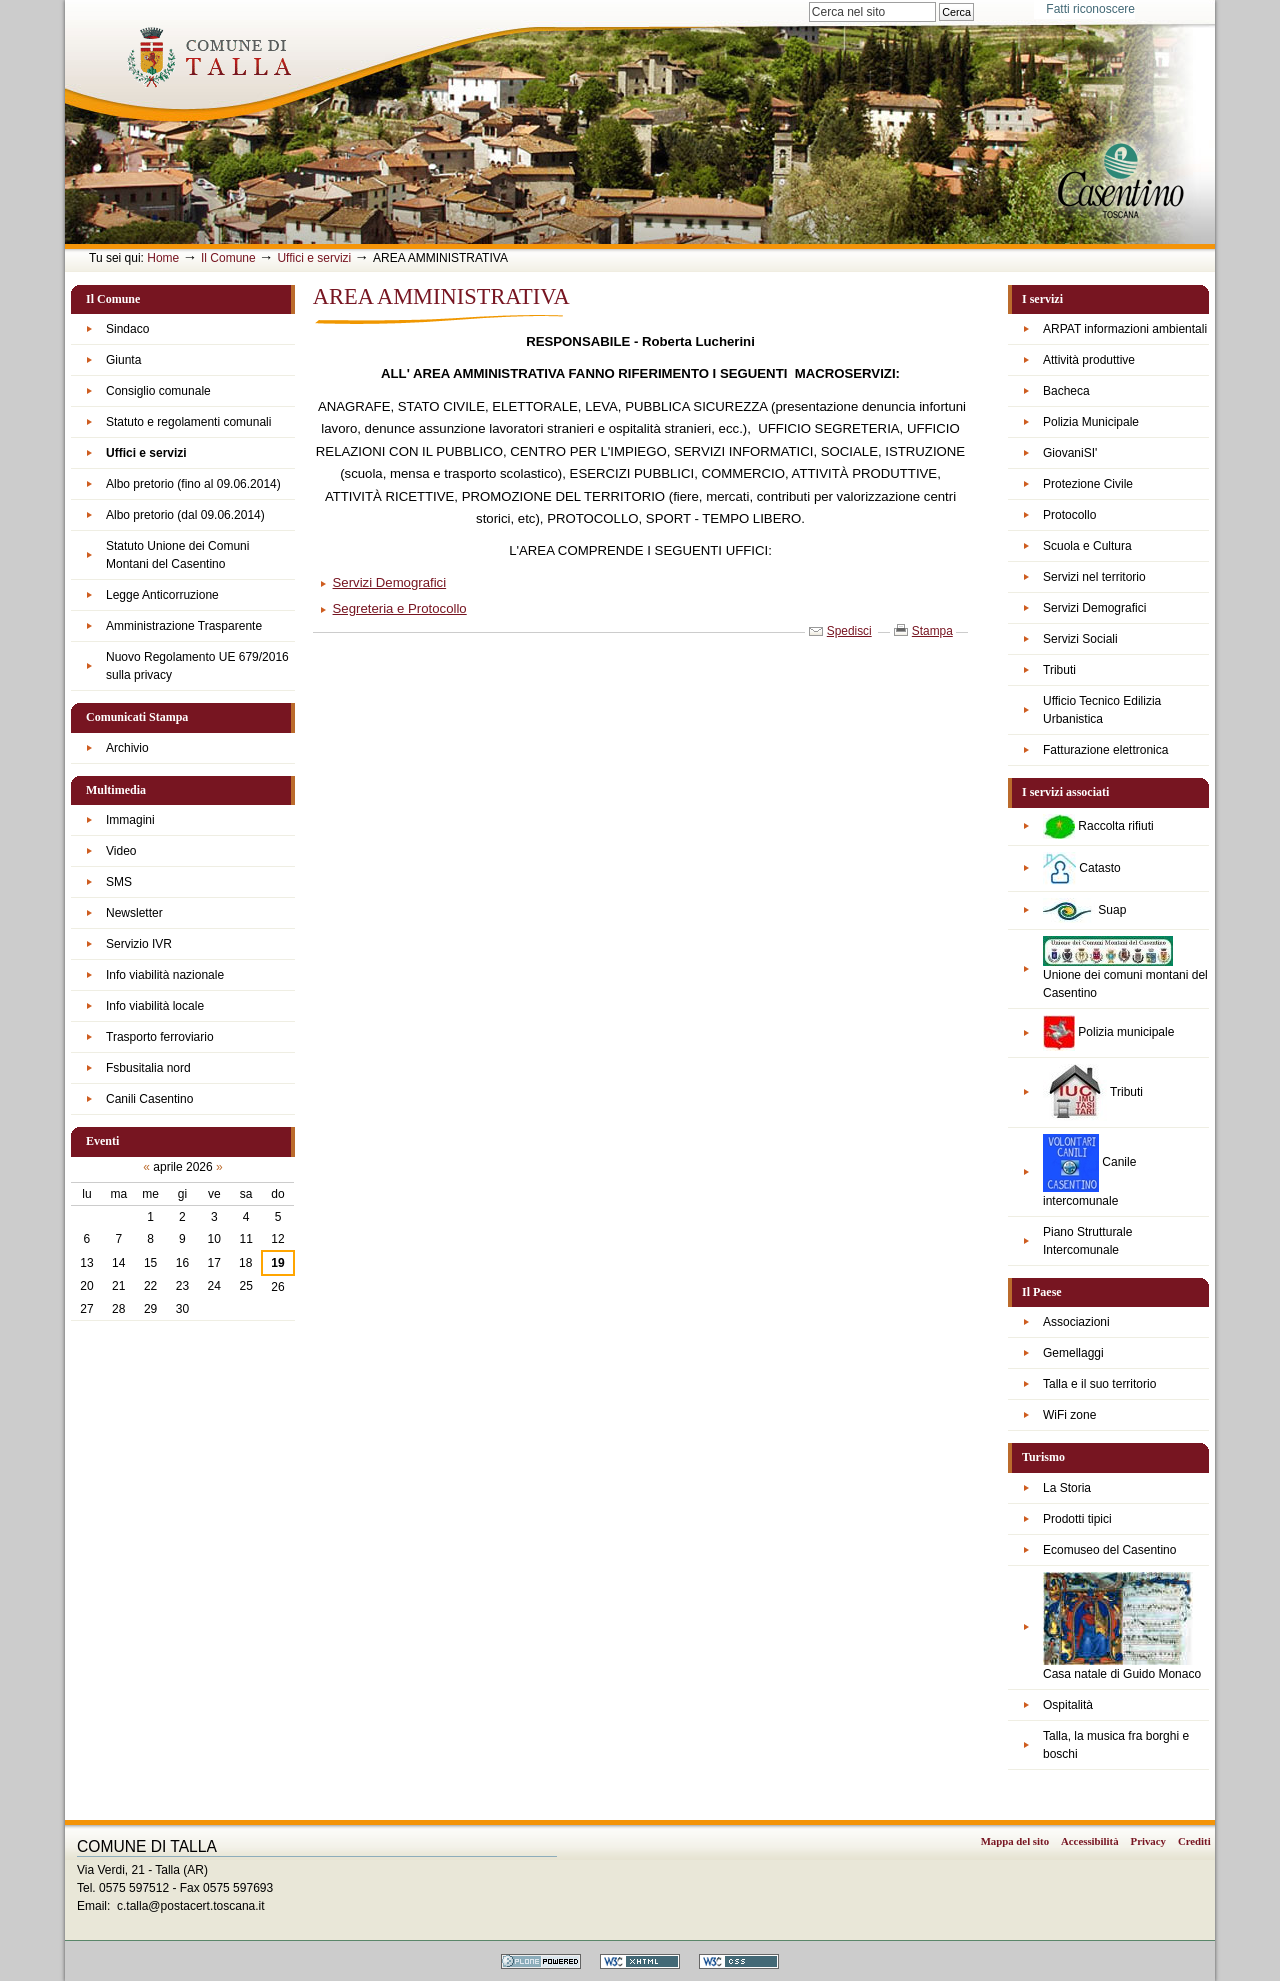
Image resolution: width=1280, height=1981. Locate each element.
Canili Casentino (149, 1099)
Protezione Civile (1088, 484)
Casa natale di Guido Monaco (1122, 1626)
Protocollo (1069, 515)
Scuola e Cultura (1087, 546)
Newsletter (134, 913)
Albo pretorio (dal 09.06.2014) (185, 515)
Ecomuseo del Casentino (1109, 1550)
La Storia (1067, 1488)
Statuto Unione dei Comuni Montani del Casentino (177, 555)
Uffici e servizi (314, 258)
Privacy (1148, 1841)
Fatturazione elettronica (1105, 750)
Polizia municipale (1108, 1033)
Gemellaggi (1073, 1353)
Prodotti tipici (1077, 1519)
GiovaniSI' (1070, 453)
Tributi (1059, 670)
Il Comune (228, 258)
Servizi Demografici (1094, 608)
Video (121, 851)
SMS (119, 882)
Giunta (123, 360)
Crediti (1194, 1841)
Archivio (127, 748)
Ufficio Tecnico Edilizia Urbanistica (1102, 710)
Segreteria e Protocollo (400, 608)
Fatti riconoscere (1090, 9)
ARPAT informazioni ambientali (1125, 329)
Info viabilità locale (155, 1006)
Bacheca (1066, 391)
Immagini (130, 820)
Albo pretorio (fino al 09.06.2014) (193, 484)
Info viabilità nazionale (165, 975)
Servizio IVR (139, 944)
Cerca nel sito (808, 1)
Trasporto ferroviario (160, 1037)
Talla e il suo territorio (1099, 1384)
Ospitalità (1068, 1705)
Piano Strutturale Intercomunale (1087, 1241)
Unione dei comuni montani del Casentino (1125, 968)
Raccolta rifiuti (1098, 826)
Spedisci (849, 631)
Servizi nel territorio (1094, 577)
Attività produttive (1089, 360)
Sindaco (127, 329)
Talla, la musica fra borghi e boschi (1116, 1745)
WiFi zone (1069, 1415)
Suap (1084, 910)
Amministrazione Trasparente (184, 626)
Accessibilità (1090, 1841)
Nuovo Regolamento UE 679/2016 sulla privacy (197, 666)
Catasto (1082, 868)
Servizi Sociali (1080, 639)
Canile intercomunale (1089, 1171)
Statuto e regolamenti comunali (188, 422)
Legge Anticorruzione (162, 595)
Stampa (932, 631)
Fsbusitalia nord (148, 1068)
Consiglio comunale (158, 391)
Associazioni (1076, 1322)
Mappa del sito (1015, 1841)
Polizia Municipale (1091, 422)
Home (163, 258)
